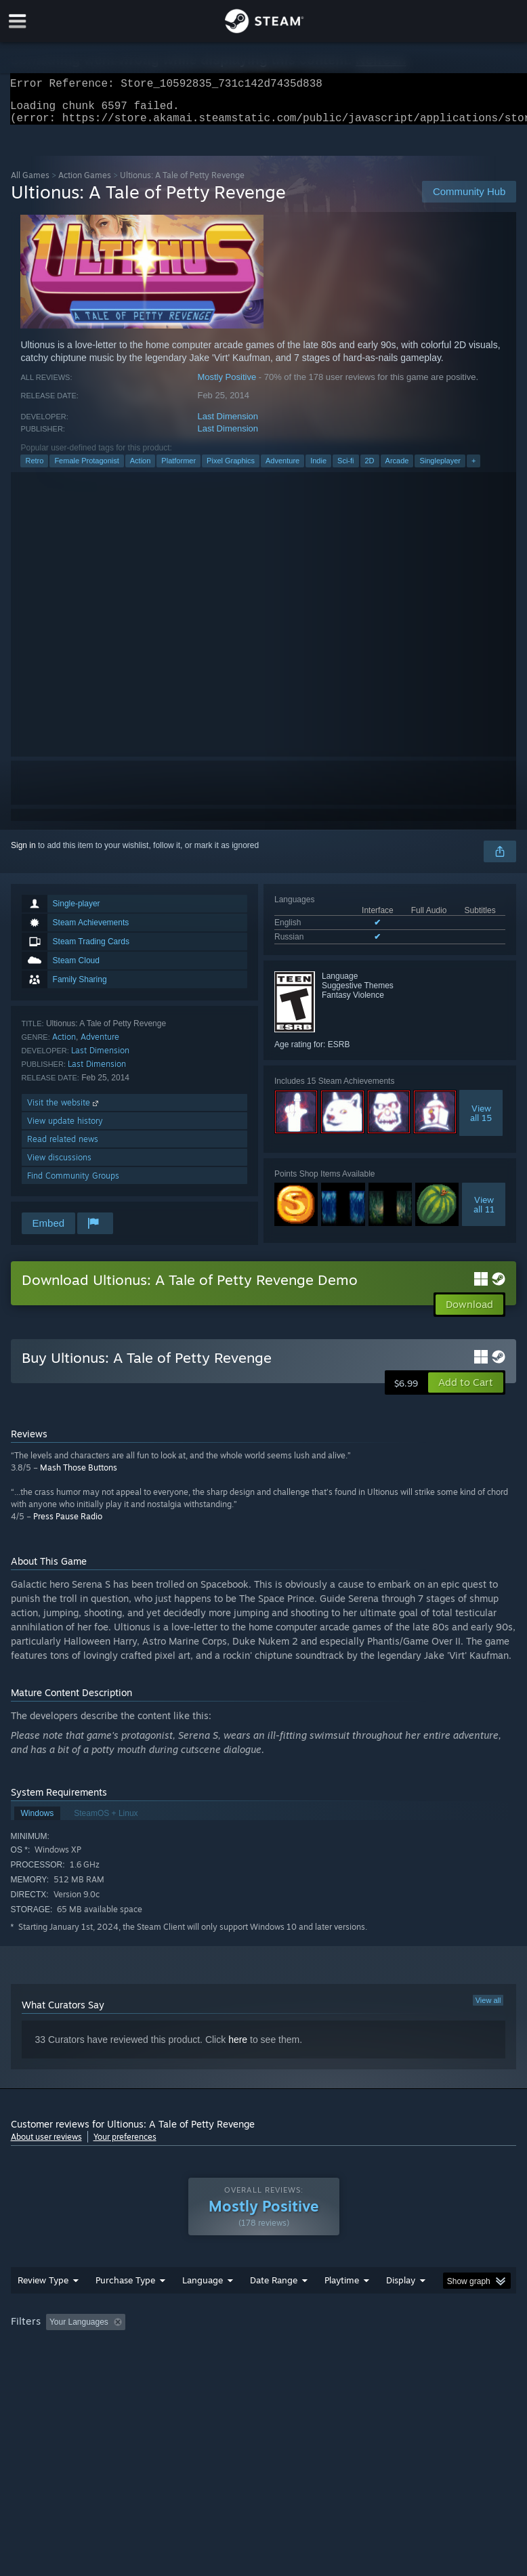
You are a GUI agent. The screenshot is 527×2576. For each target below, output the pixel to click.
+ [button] (473, 469)
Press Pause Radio (67, 1524)
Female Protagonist (86, 469)
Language (202, 2307)
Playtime (341, 2307)
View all (488, 2008)
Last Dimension (227, 424)
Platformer (178, 469)
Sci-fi (345, 469)
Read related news (62, 1147)
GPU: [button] (162, 2367)
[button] (465, 1390)
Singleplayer (440, 469)
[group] (264, 2358)
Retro (34, 469)
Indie (318, 469)
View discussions (59, 1165)
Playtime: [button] (320, 2349)
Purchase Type (125, 2307)
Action (140, 469)
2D (370, 469)
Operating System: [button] (47, 2367)
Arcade (397, 469)
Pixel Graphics (231, 469)
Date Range (273, 2307)
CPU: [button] (117, 2367)
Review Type (43, 2307)
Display (400, 2307)
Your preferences (124, 2145)
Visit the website (64, 1110)
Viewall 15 (481, 1121)
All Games (30, 183)
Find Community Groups (73, 1184)
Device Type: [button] (221, 2367)
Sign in (23, 853)
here (237, 2047)
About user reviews (46, 2145)
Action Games (84, 183)
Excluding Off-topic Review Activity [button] (215, 2349)
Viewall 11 (483, 1212)
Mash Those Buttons (78, 1476)
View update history (65, 1129)
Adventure (282, 469)
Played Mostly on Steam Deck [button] (417, 2349)
